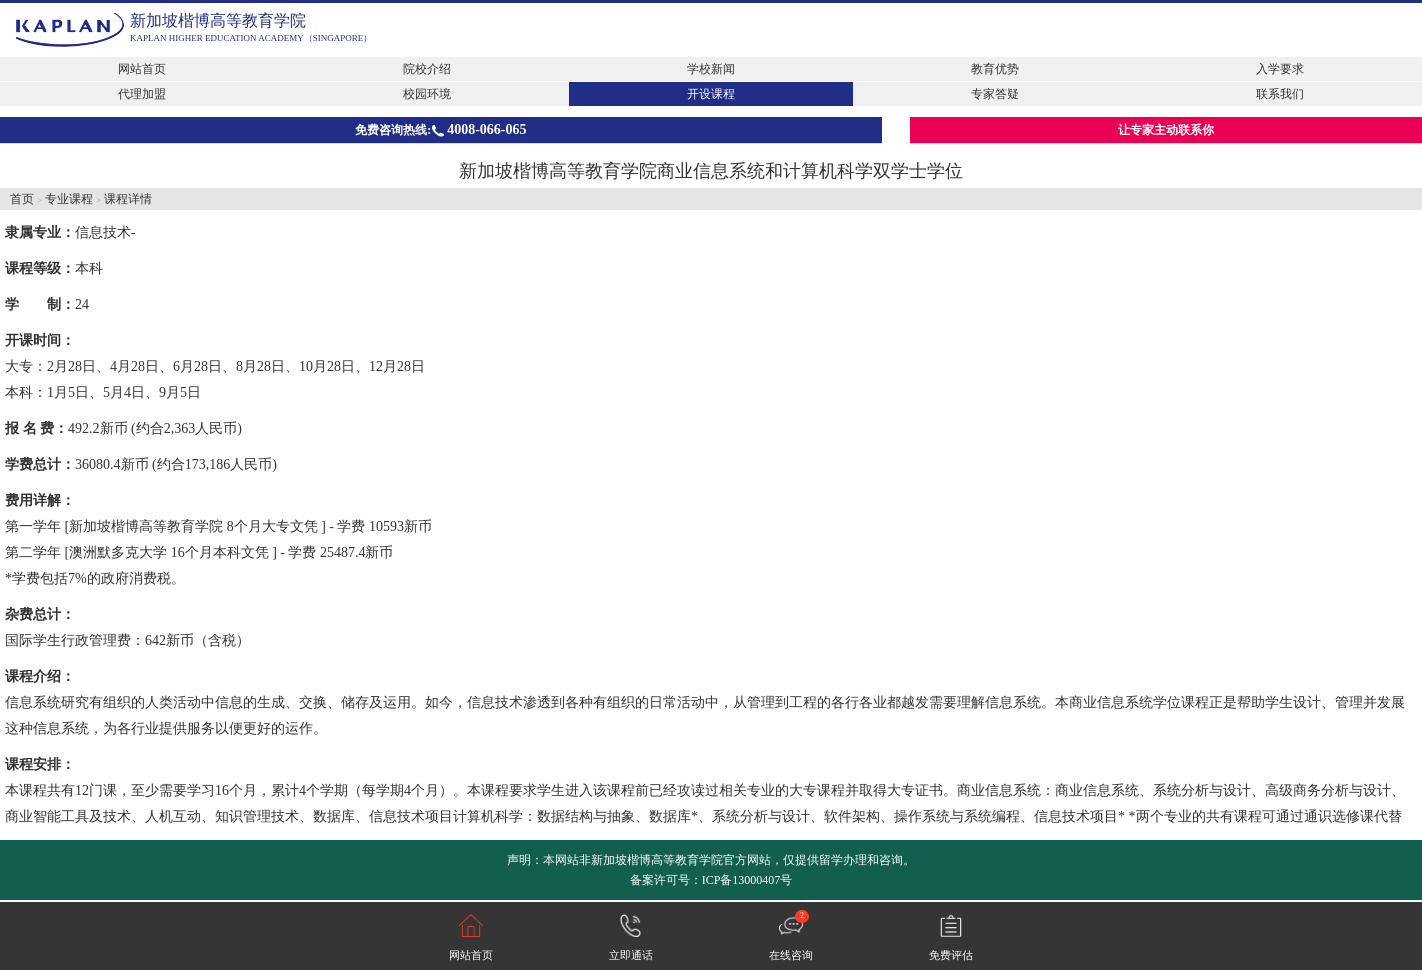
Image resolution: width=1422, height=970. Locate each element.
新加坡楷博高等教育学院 (218, 20)
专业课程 (69, 199)
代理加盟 (142, 94)
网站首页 (142, 69)
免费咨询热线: (440, 129)
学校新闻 (711, 69)
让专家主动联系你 (1166, 130)
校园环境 (427, 94)
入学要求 (1280, 69)
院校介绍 (427, 69)
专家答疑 (995, 94)
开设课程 (711, 94)
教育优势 (995, 69)
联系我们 (1280, 94)
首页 (22, 199)
